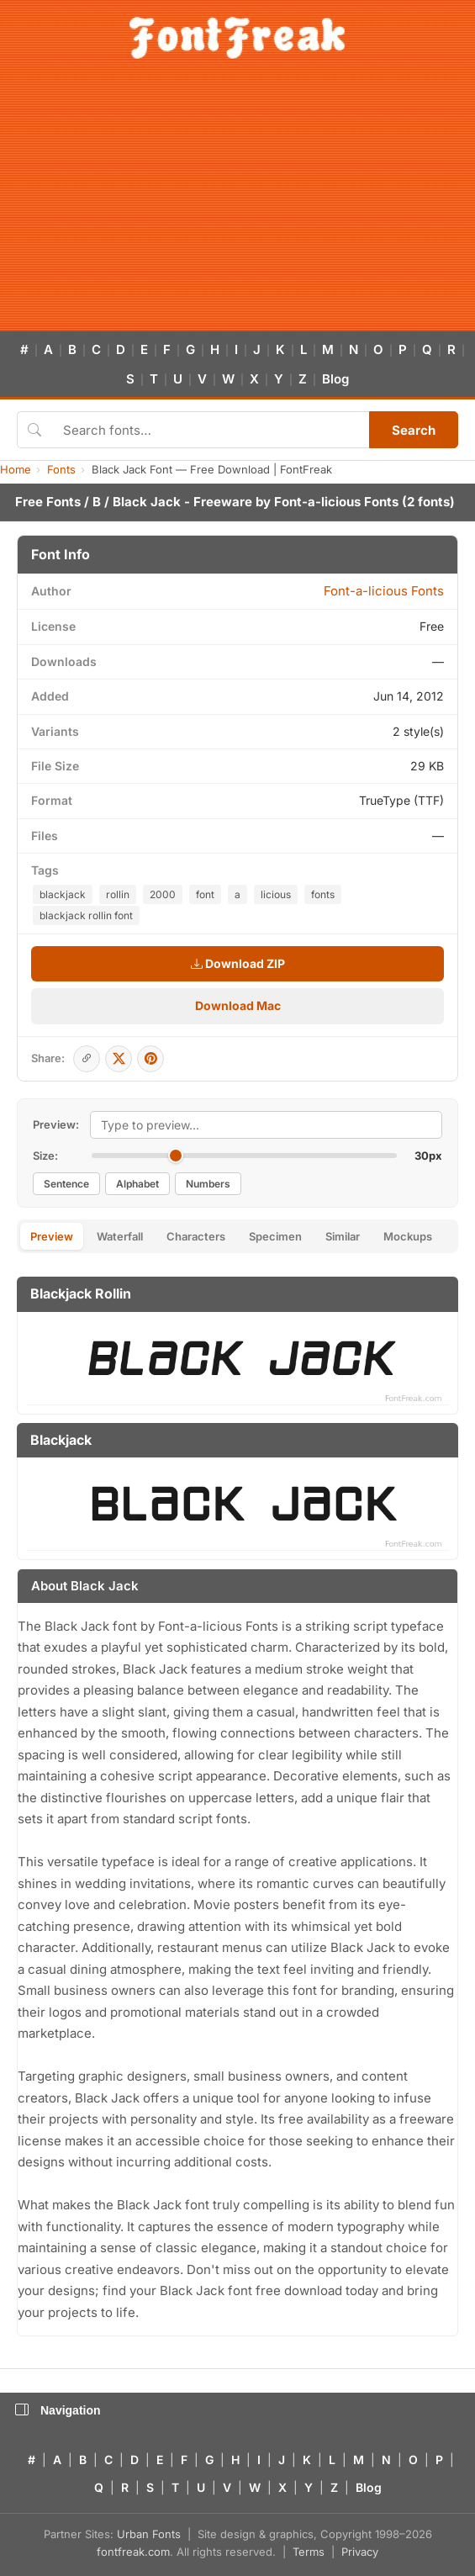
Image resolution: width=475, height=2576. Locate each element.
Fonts (61, 469)
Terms (309, 2551)
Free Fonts (48, 502)
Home (15, 469)
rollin (117, 894)
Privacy (359, 2551)
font (205, 894)
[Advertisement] (237, 204)
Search (413, 430)
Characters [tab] (195, 1236)
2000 (163, 894)
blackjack (63, 894)
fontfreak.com (133, 2551)
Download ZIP (238, 963)
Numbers (208, 1183)
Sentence (66, 1183)
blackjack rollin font (86, 915)
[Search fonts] (210, 429)
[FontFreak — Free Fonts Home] (237, 38)
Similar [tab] (342, 1236)
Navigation (58, 2410)
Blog (335, 379)
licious (276, 894)
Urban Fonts (149, 2534)
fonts (323, 894)
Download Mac (238, 1005)
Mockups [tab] (407, 1236)
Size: (45, 1155)
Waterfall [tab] (120, 1236)
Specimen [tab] (275, 1236)
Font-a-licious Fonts (336, 502)
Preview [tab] (51, 1236)
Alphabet (137, 1183)
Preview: (56, 1124)
